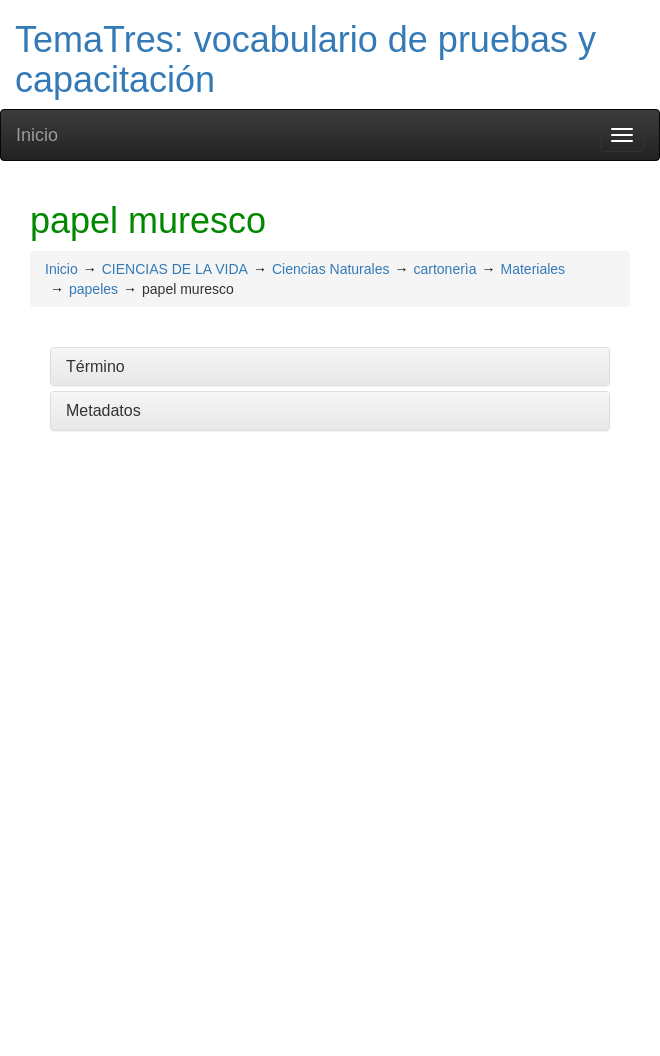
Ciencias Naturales (331, 269)
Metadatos (103, 410)
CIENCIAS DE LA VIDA (175, 269)
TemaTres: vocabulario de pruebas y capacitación (305, 59)
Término (95, 366)
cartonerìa (444, 269)
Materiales (533, 269)
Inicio (37, 135)
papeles (93, 289)
